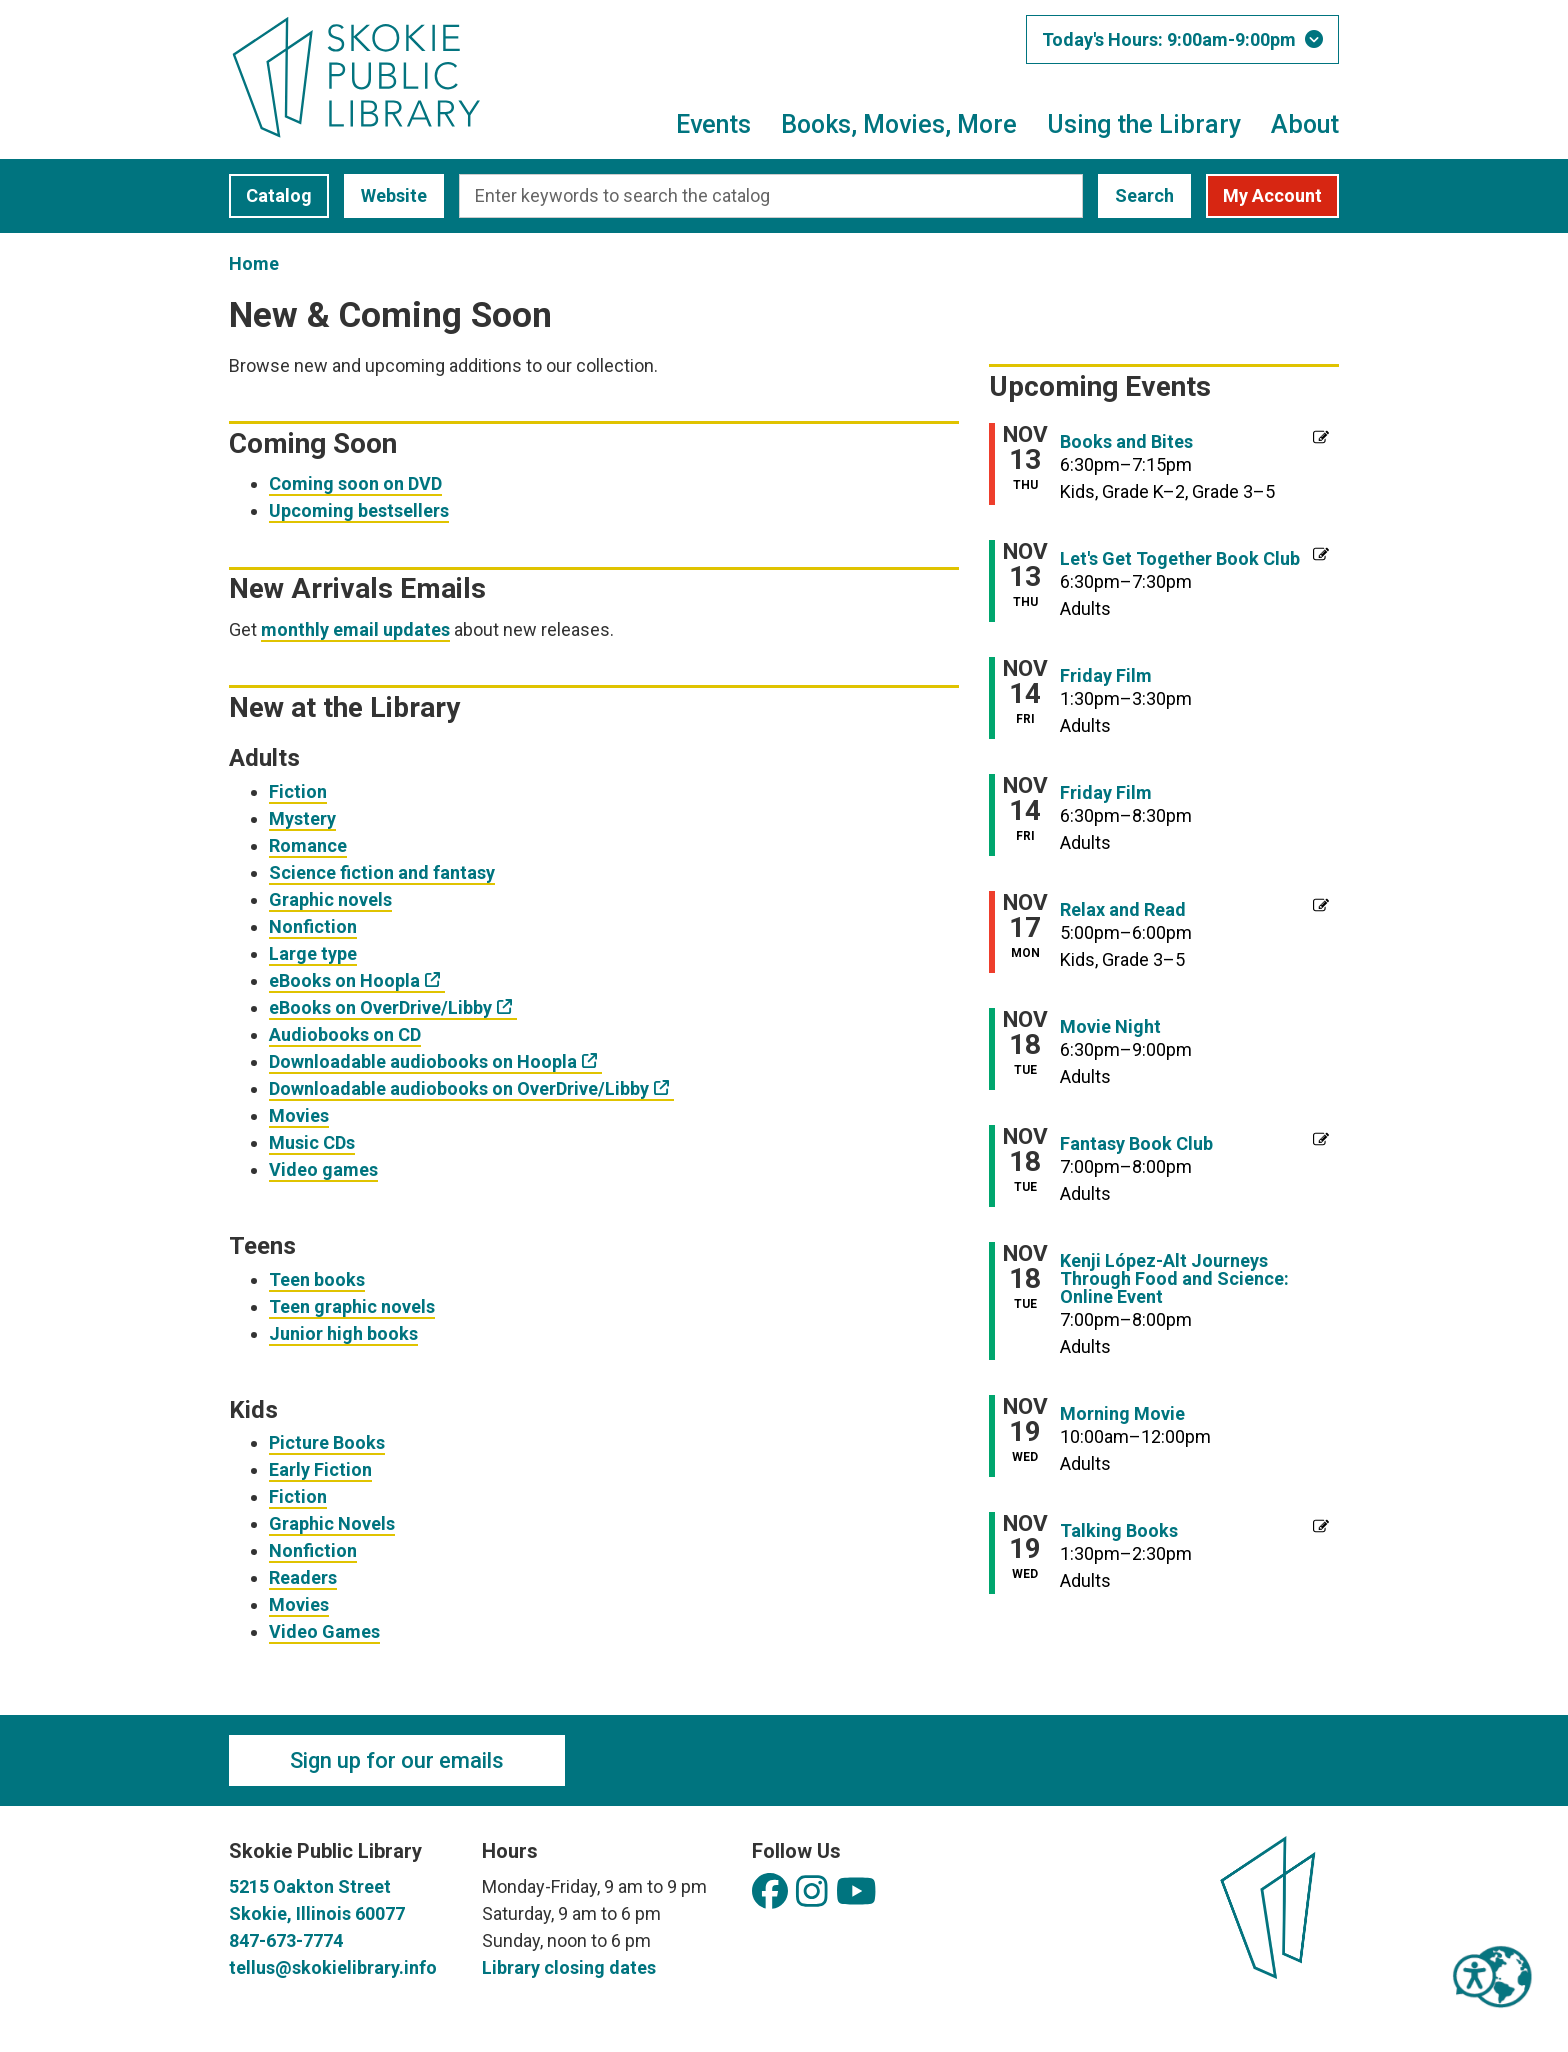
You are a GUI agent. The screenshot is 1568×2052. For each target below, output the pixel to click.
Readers (303, 1577)
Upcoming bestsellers (359, 510)
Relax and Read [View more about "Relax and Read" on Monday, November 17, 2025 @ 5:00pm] (1123, 910)
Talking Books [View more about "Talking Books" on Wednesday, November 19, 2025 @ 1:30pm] (1119, 1531)
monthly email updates (355, 629)
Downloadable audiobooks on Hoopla (423, 1061)
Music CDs (312, 1142)
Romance (308, 845)
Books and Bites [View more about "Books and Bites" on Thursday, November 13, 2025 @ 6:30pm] (1126, 442)
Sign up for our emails (397, 1760)
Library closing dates (569, 1967)
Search (1144, 195)
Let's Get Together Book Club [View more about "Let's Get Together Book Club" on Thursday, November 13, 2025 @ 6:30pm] (1180, 559)
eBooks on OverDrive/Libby (380, 1007)
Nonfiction (313, 926)
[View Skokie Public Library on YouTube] (856, 1892)
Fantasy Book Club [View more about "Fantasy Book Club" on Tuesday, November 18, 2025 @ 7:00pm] (1136, 1144)
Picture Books (327, 1442)
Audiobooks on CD (345, 1034)
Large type (313, 953)
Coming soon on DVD (355, 483)
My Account (1272, 195)
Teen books (317, 1279)
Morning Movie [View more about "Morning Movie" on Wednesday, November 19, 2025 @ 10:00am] (1122, 1414)
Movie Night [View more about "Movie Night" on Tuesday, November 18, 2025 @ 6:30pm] (1110, 1027)
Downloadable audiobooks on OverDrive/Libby (459, 1088)
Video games (323, 1169)
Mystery (302, 818)
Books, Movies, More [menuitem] (899, 124)
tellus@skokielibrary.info (333, 1967)
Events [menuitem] (713, 124)
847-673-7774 (286, 1940)
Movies (299, 1115)
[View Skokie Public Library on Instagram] (812, 1892)
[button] (1182, 39)
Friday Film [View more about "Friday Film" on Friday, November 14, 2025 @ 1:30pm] (1106, 676)
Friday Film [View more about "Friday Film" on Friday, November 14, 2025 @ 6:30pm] (1106, 793)
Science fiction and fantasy (382, 872)
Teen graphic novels (352, 1306)
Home (254, 263)
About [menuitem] (1305, 124)
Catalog (270, 195)
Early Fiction (320, 1469)
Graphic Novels (332, 1523)
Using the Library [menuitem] (1144, 124)
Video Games (324, 1631)
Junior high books (343, 1333)
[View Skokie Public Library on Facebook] (770, 1892)
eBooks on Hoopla (344, 980)
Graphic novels (330, 899)
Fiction (298, 791)
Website (385, 195)
